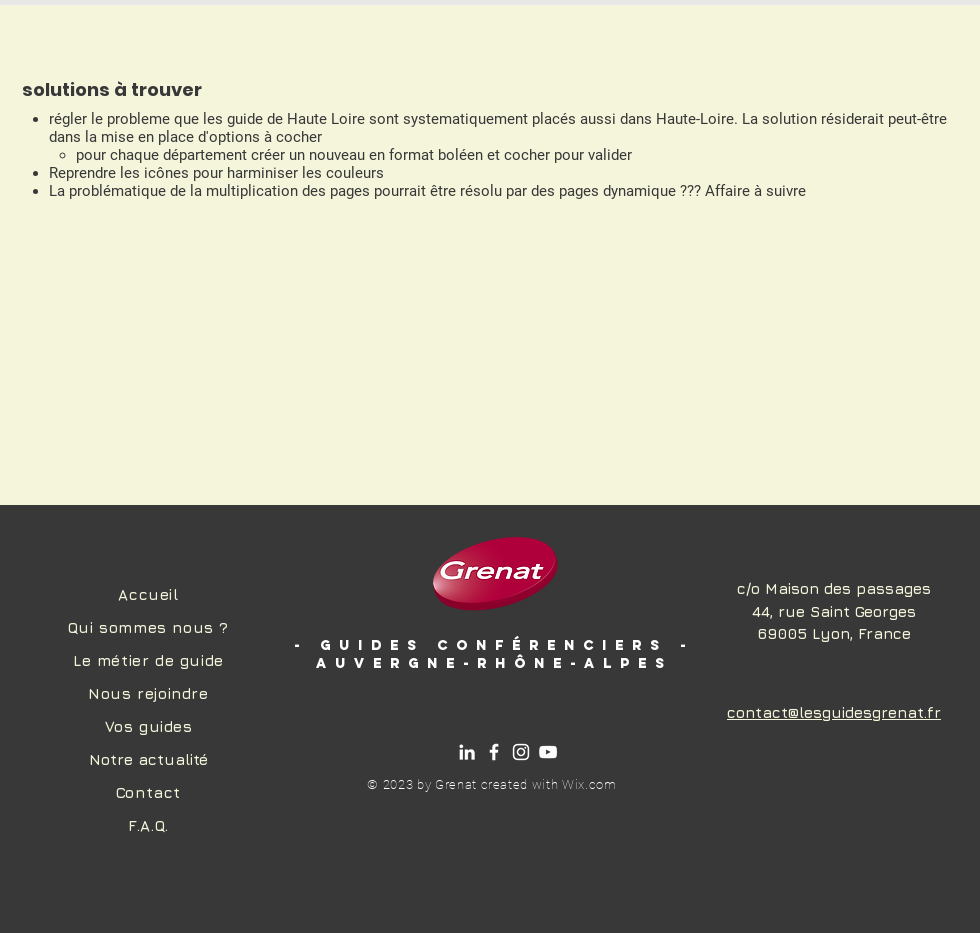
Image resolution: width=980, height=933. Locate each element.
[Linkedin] (467, 752)
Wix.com (589, 784)
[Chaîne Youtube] (548, 752)
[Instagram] (521, 752)
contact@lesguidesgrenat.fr (834, 712)
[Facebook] (494, 752)
